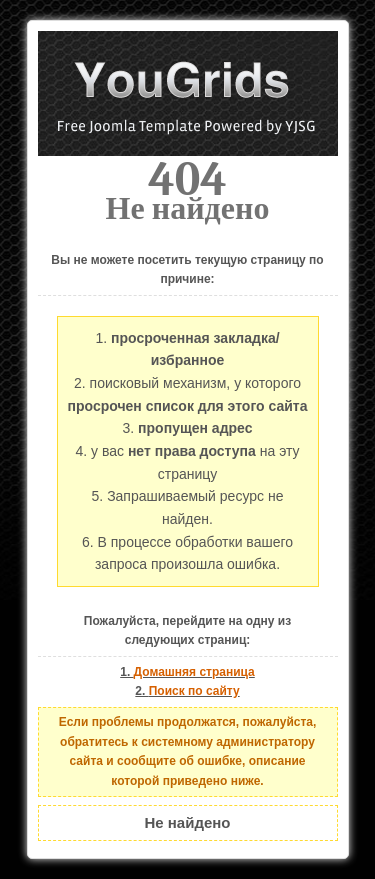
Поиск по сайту (194, 691)
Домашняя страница (194, 672)
